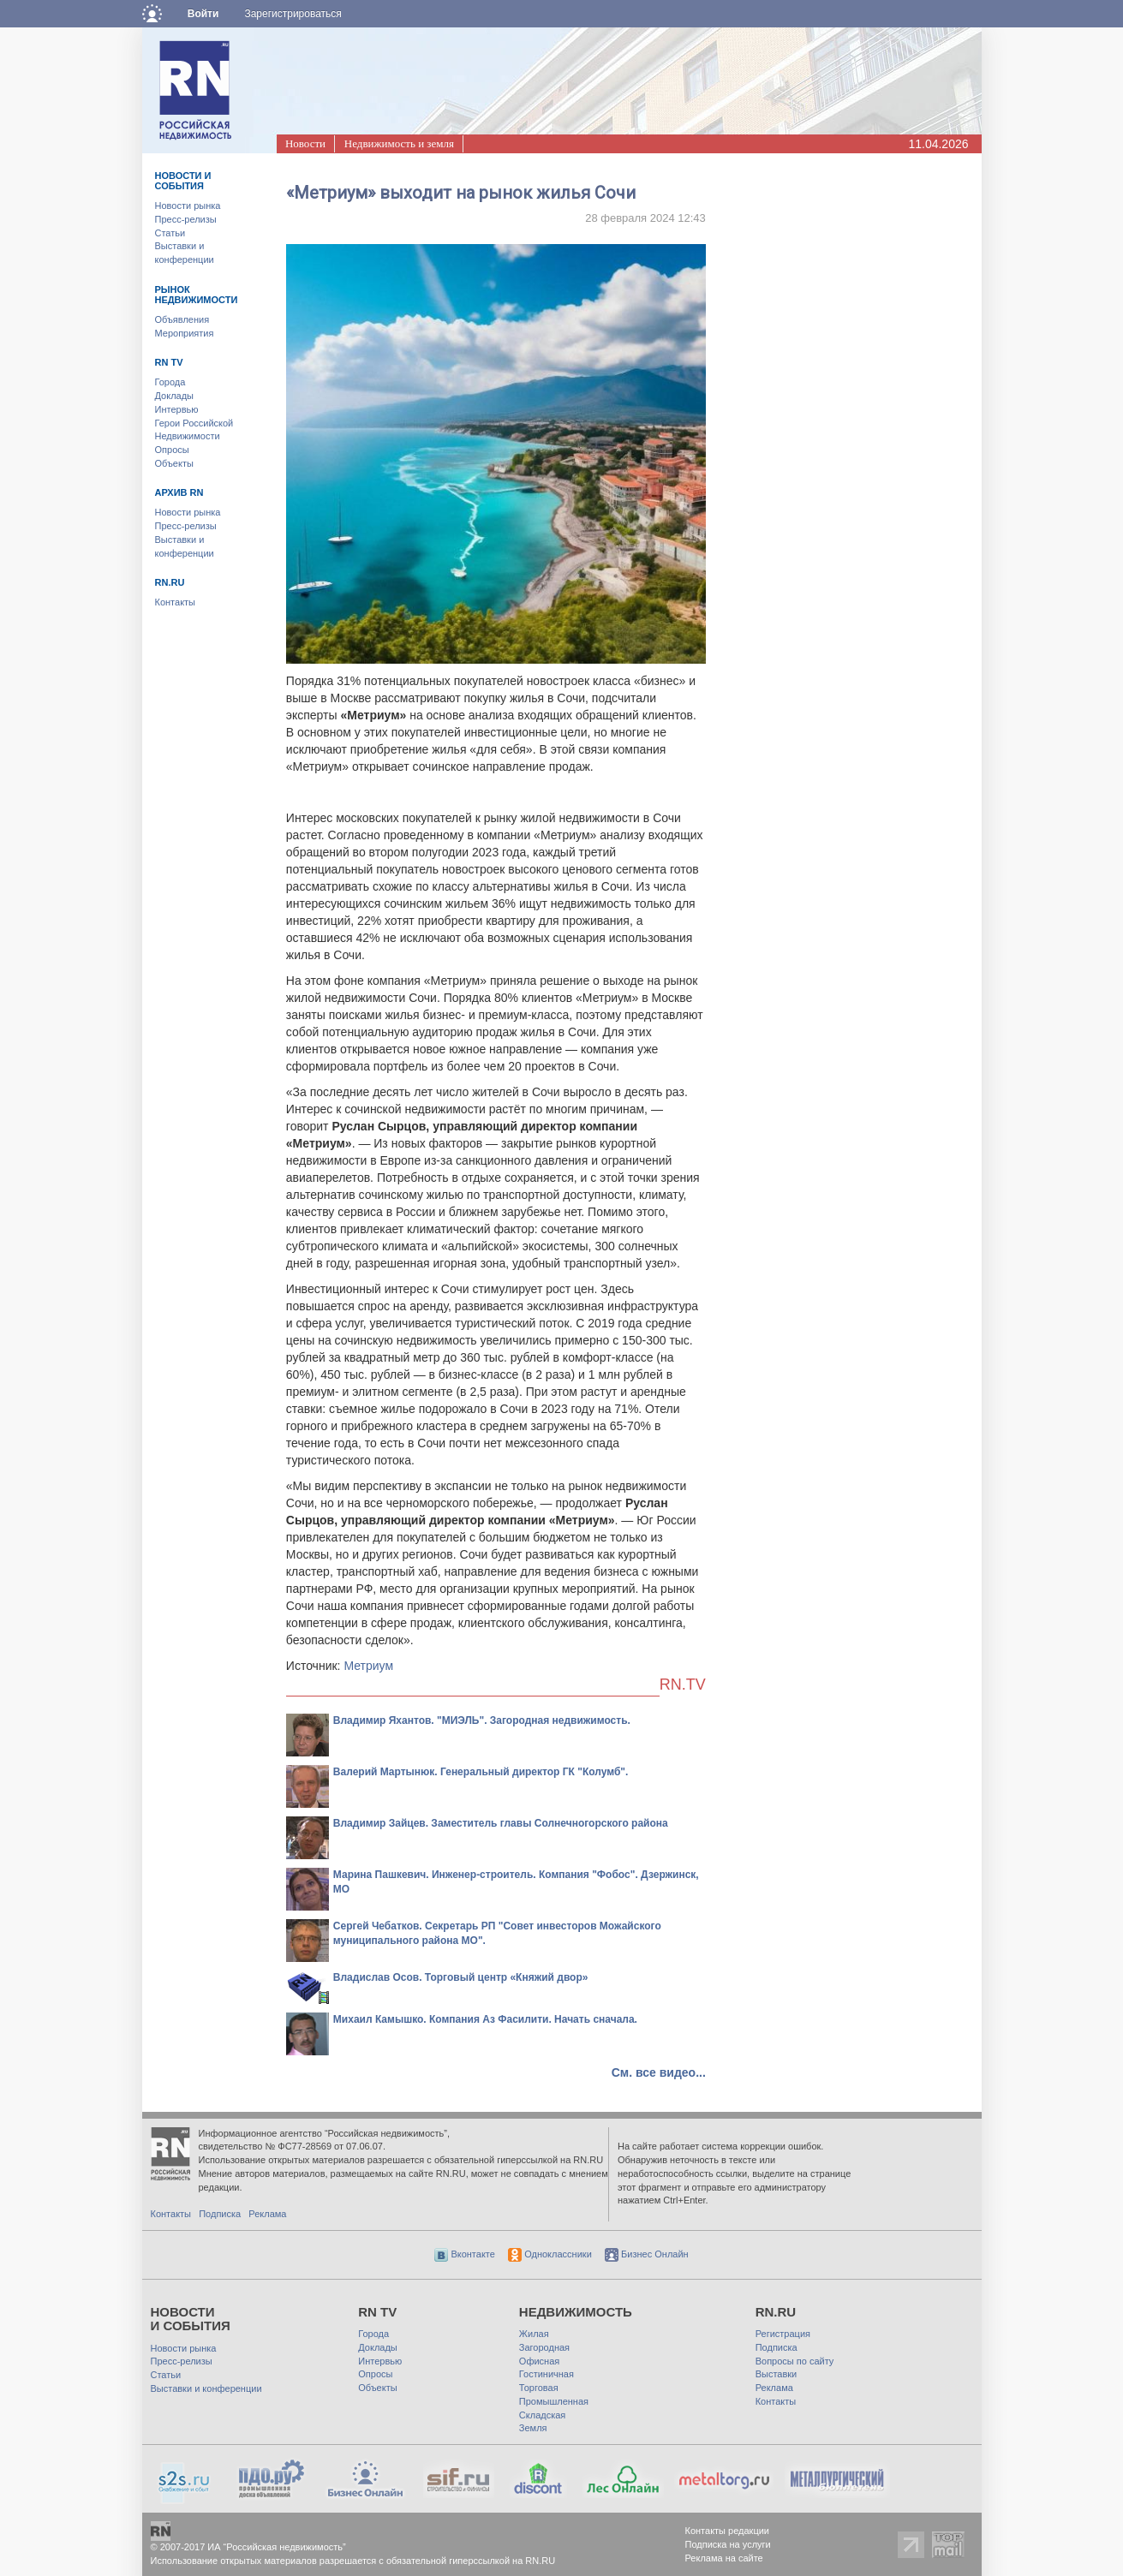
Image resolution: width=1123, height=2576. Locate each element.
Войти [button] (203, 14)
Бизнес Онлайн (647, 2254)
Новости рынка (188, 205)
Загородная (544, 2347)
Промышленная (553, 2401)
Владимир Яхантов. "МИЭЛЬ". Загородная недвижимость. (481, 1720)
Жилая (534, 2334)
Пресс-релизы (186, 219)
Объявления (182, 319)
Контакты (175, 602)
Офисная (539, 2361)
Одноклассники (550, 2254)
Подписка (220, 2214)
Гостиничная (546, 2374)
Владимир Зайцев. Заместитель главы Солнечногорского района (500, 1823)
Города (170, 382)
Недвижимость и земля (399, 143)
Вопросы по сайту (795, 2361)
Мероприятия (184, 333)
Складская (542, 2415)
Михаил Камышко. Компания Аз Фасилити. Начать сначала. (485, 2019)
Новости (305, 143)
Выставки (776, 2374)
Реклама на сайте (724, 2558)
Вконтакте (464, 2254)
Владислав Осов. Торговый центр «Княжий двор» (460, 1977)
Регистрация (783, 2334)
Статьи (170, 233)
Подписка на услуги (728, 2544)
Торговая (539, 2387)
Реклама (267, 2214)
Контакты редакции (727, 2530)
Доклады (174, 396)
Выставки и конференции (206, 2388)
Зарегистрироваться (292, 14)
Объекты (174, 463)
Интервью (177, 409)
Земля (533, 2428)
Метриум (368, 1666)
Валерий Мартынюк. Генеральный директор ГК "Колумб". (481, 1772)
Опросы (172, 449)
